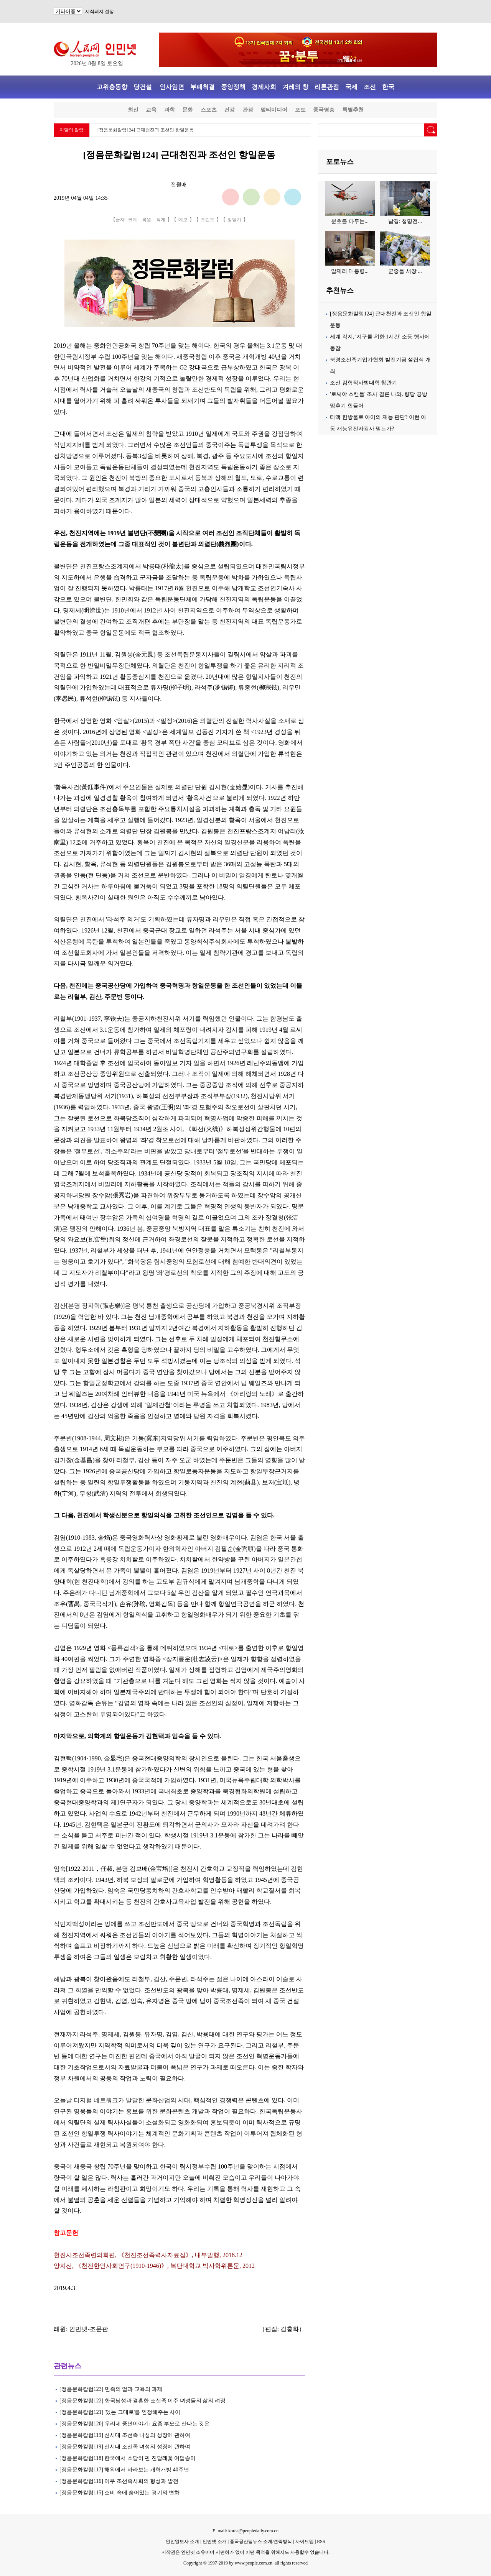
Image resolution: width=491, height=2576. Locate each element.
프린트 (207, 219)
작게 (160, 219)
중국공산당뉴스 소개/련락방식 (261, 2541)
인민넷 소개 (214, 2541)
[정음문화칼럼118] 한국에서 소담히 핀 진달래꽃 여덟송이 (127, 2458)
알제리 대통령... (350, 271)
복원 (146, 219)
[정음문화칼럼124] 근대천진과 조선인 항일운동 (145, 130)
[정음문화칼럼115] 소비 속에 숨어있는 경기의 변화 (119, 2493)
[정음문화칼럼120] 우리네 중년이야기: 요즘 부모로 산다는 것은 (134, 2424)
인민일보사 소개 (182, 2541)
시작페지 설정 (99, 11)
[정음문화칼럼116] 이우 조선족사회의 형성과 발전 (118, 2481)
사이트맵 (304, 2541)
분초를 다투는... (350, 221)
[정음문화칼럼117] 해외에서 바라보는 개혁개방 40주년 (124, 2470)
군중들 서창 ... (405, 271)
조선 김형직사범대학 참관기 (363, 383)
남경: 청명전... (405, 221)
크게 (132, 219)
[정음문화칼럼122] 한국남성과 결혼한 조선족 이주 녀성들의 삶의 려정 (142, 2401)
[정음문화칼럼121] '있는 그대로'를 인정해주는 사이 (119, 2412)
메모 (183, 219)
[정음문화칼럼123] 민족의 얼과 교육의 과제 (110, 2389)
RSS (321, 2541)
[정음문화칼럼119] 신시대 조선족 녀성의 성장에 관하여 (124, 2435)
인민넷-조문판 (88, 2329)
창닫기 (234, 219)
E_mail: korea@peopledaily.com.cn (245, 2530)
